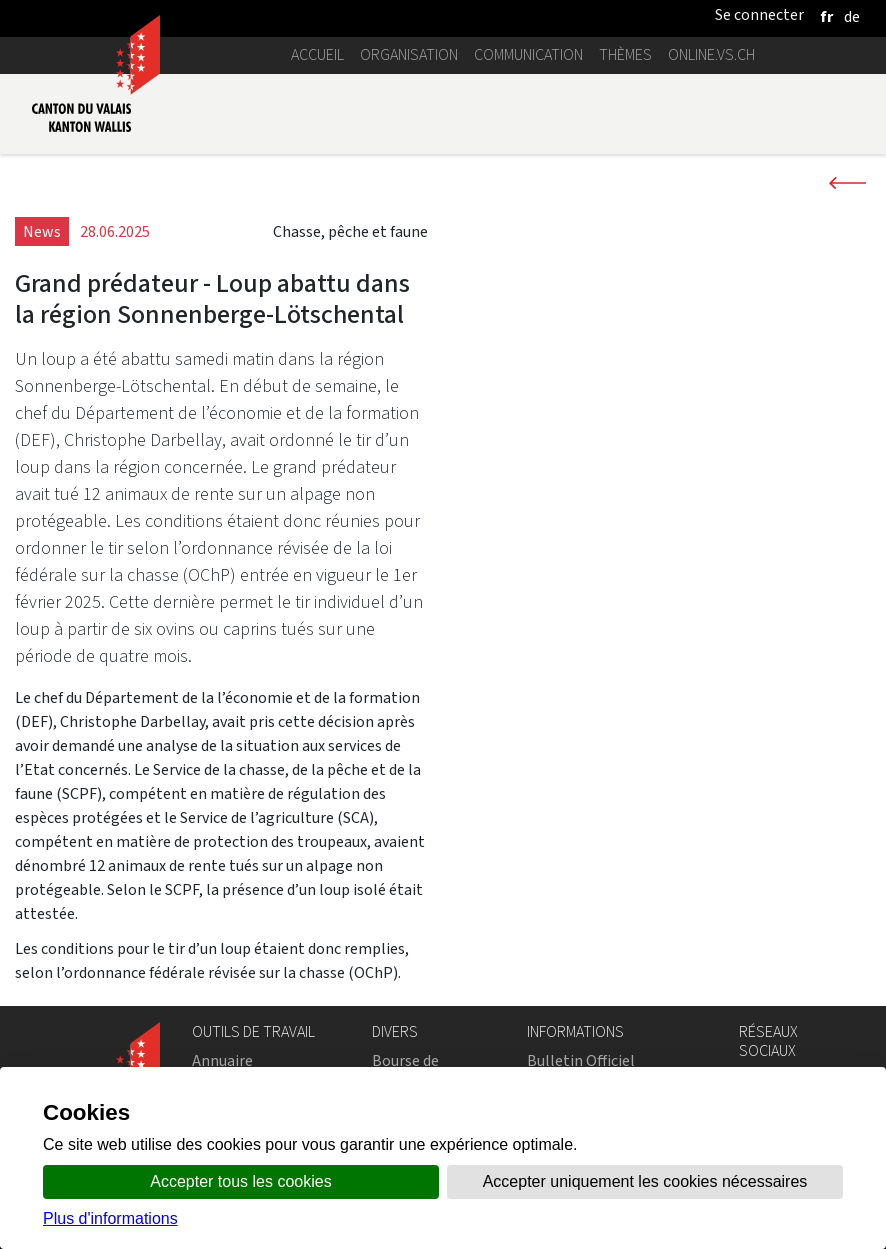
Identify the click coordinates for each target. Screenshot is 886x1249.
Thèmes (625, 54)
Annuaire (222, 1060)
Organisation (409, 54)
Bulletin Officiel (581, 1060)
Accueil (317, 54)
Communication (528, 54)
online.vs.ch (711, 54)
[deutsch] (852, 16)
